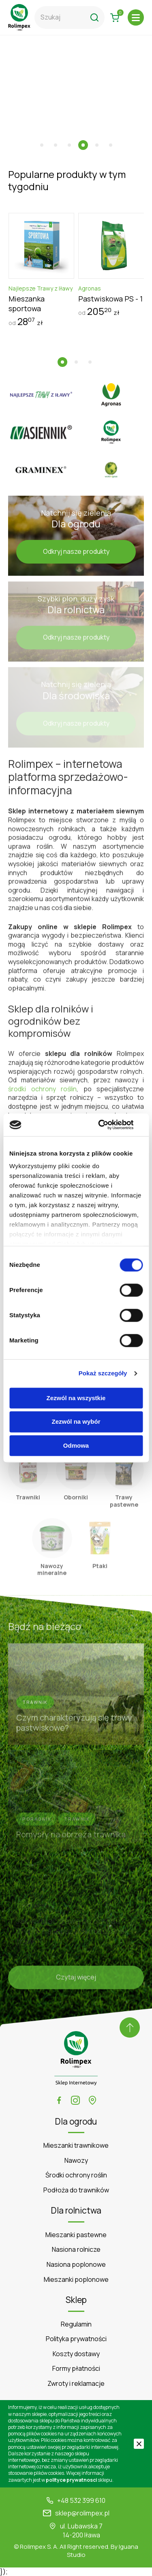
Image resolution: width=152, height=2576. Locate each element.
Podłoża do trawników (76, 2190)
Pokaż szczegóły (103, 1373)
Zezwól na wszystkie (76, 1397)
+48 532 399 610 (81, 2500)
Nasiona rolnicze (76, 2249)
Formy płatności (76, 2368)
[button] (42, 145)
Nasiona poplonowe (76, 2264)
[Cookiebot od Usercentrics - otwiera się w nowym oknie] (108, 1124)
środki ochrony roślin (42, 1091)
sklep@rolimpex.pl (82, 2513)
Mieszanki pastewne (76, 2235)
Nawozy (76, 2160)
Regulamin (76, 2324)
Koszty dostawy (76, 2354)
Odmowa (76, 1445)
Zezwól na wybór (75, 1421)
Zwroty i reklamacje (76, 2383)
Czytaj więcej (76, 1979)
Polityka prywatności (76, 2339)
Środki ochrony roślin (76, 2175)
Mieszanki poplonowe (76, 2279)
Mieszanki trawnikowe (76, 2145)
